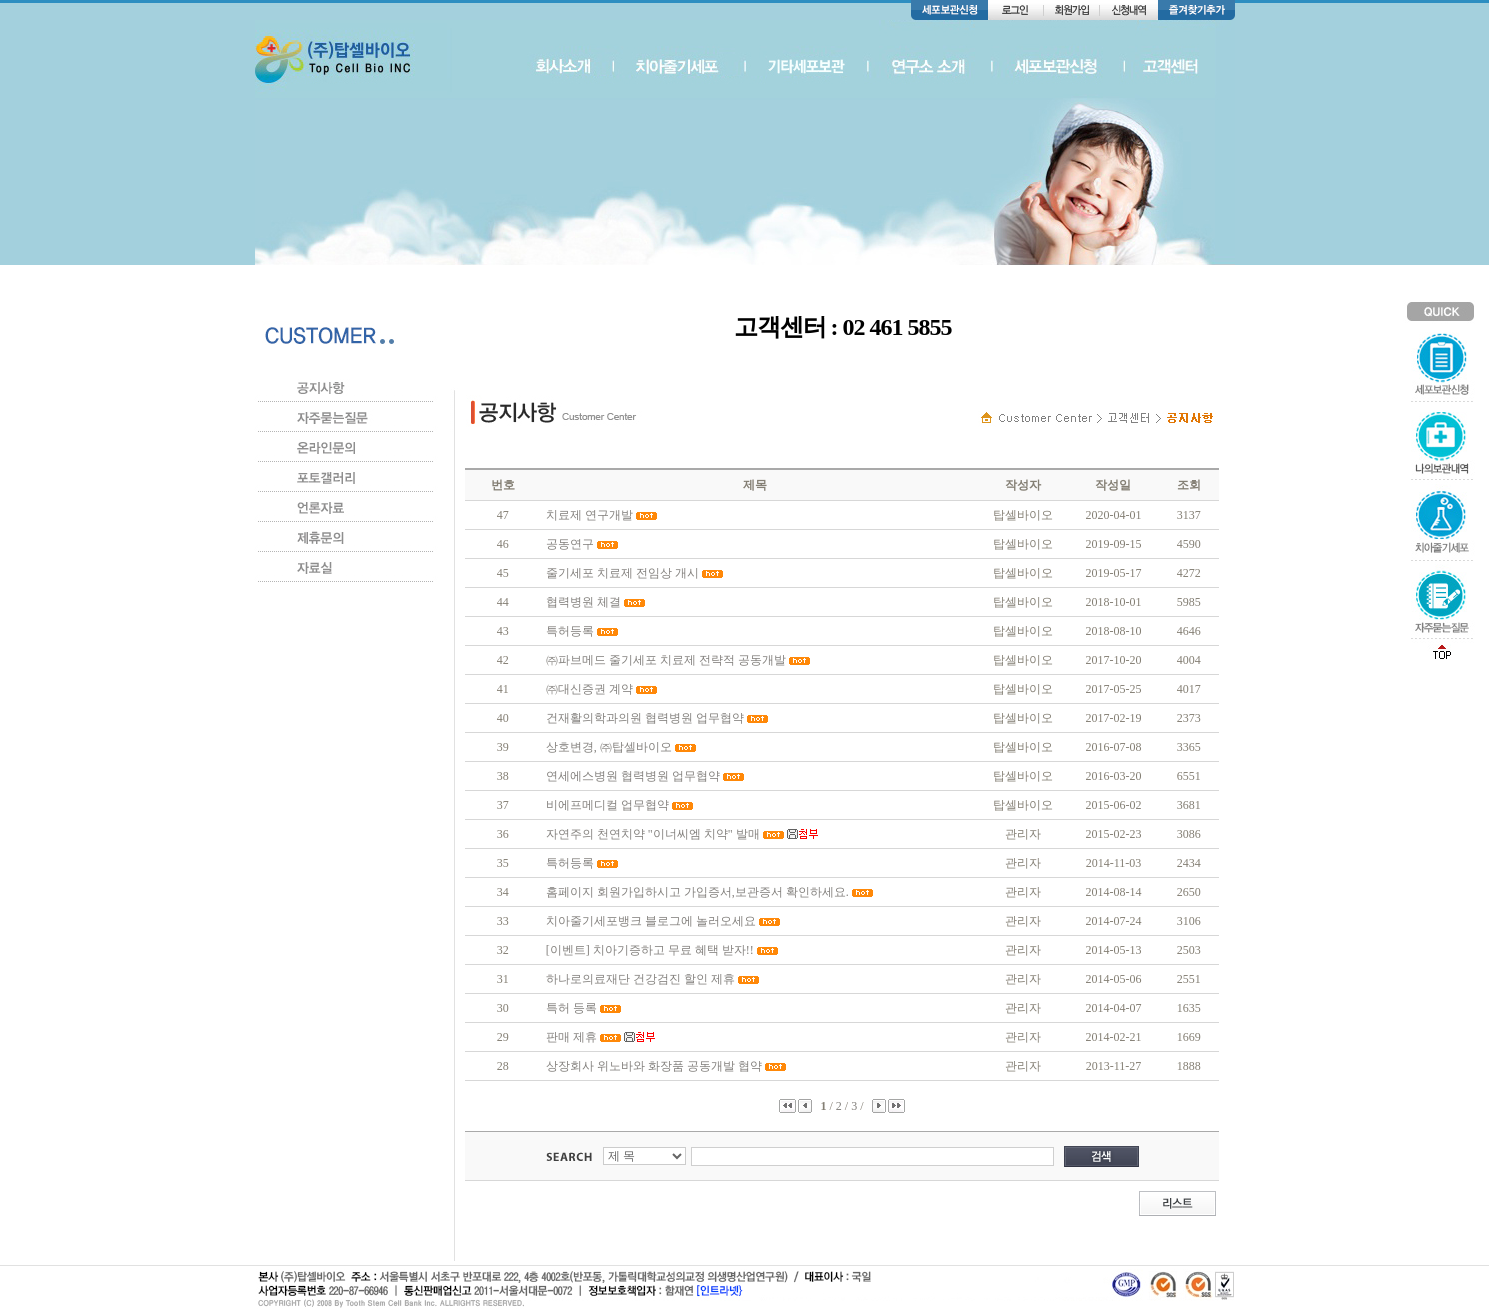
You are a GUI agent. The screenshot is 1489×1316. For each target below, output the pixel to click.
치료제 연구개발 (589, 515)
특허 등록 (571, 1008)
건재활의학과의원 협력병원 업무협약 (645, 718)
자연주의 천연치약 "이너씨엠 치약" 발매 (653, 834)
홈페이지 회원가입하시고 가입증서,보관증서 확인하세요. (697, 892)
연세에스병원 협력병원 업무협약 (633, 776)
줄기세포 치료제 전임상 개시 (622, 573)
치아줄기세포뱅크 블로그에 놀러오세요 (651, 921)
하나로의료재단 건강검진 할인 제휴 (640, 979)
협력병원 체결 (583, 602)
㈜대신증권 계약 (589, 689)
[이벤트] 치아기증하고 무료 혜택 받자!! (650, 950)
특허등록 (570, 631)
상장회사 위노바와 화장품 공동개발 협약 (654, 1066)
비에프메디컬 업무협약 (607, 805)
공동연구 (570, 544)
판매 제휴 (571, 1037)
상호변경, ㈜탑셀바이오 (609, 747)
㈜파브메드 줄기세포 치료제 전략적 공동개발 (666, 660)
